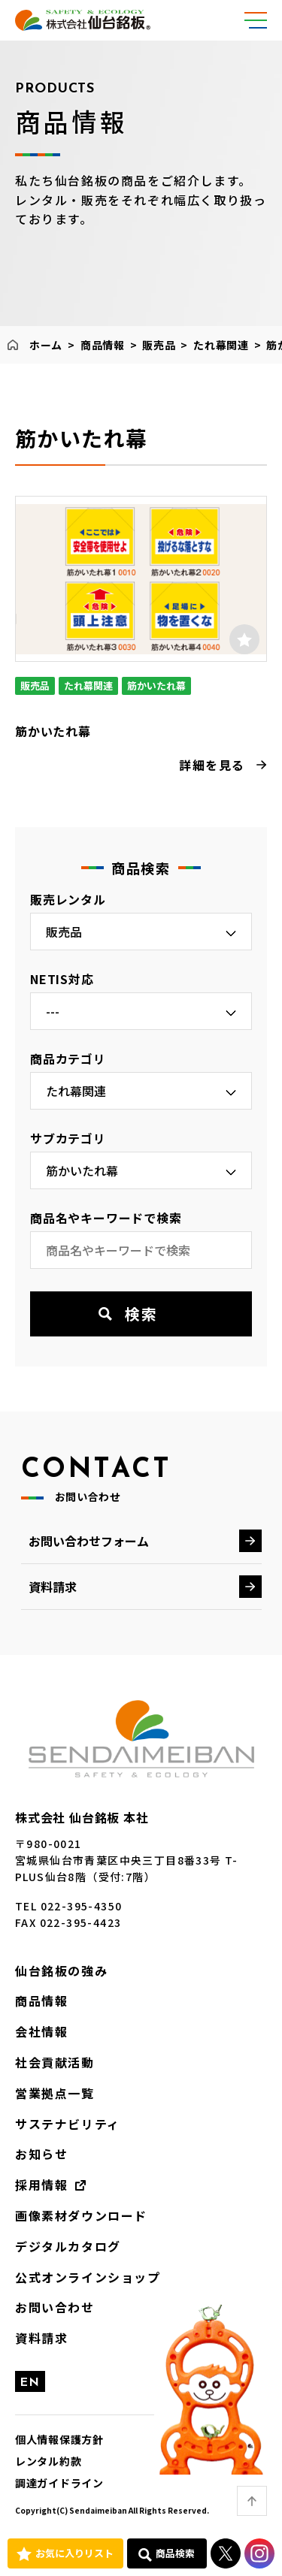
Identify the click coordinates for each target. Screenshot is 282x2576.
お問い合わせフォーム (89, 1541)
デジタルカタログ (68, 2246)
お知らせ (41, 2154)
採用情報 (41, 2185)
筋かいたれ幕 (53, 731)
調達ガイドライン (59, 2482)
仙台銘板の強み (61, 1970)
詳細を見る (212, 765)
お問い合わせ (55, 2307)
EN (30, 2383)
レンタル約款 (48, 2461)
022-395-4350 (82, 1905)
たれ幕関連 (221, 344)
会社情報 (41, 2031)
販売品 (158, 344)
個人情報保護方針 (59, 2439)
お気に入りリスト (74, 2553)
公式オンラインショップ (88, 2277)
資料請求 (53, 1587)
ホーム (45, 344)
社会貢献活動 (55, 2062)
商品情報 (102, 344)
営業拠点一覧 (55, 2093)
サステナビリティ (67, 2124)
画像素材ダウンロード (81, 2215)
